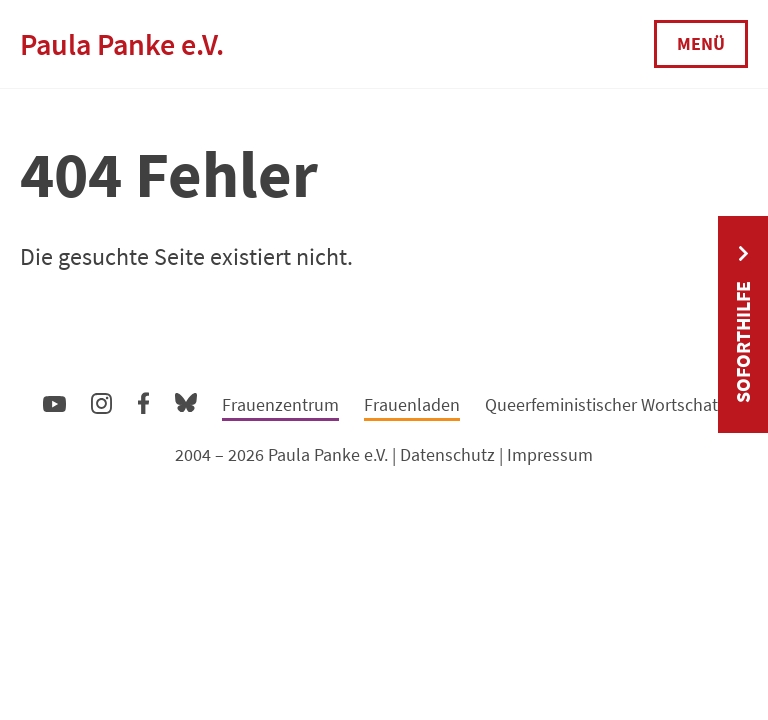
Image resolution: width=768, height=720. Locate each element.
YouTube (54, 403)
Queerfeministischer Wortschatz (605, 404)
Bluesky (186, 401)
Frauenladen (412, 404)
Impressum (550, 454)
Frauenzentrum (280, 404)
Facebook (143, 399)
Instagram (101, 400)
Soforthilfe (742, 342)
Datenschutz (447, 454)
